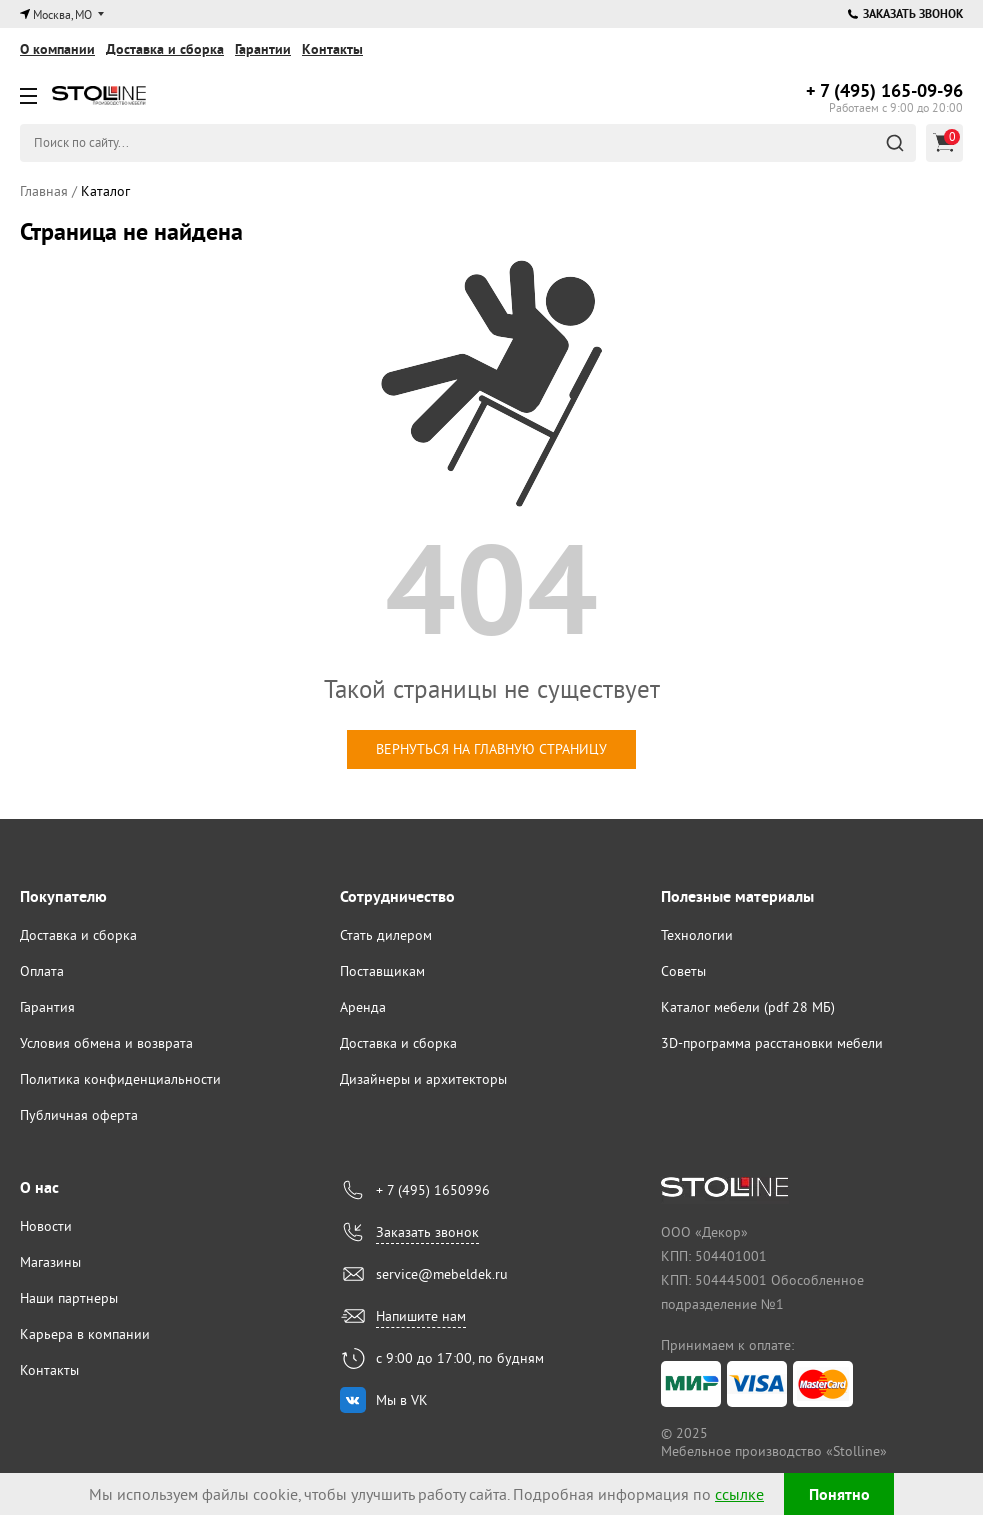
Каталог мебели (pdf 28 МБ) (748, 1007)
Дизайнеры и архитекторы (423, 1079)
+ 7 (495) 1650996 (433, 1190)
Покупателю (63, 896)
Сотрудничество (397, 896)
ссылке (739, 1494)
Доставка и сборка (165, 49)
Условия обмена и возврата (106, 1043)
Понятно (839, 1494)
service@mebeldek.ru (442, 1274)
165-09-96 (884, 90)
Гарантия (47, 1007)
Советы (683, 971)
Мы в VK (402, 1400)
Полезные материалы (737, 896)
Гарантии (263, 49)
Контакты (332, 49)
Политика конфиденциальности (120, 1079)
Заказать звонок (905, 14)
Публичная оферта (79, 1115)
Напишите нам (421, 1316)
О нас (39, 1187)
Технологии (697, 935)
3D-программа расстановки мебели (772, 1043)
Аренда (363, 1007)
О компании (57, 49)
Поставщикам (382, 971)
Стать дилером (386, 935)
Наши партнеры (69, 1298)
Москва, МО (62, 14)
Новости (46, 1226)
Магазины (50, 1262)
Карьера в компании (85, 1334)
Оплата (42, 971)
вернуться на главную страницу (491, 749)
